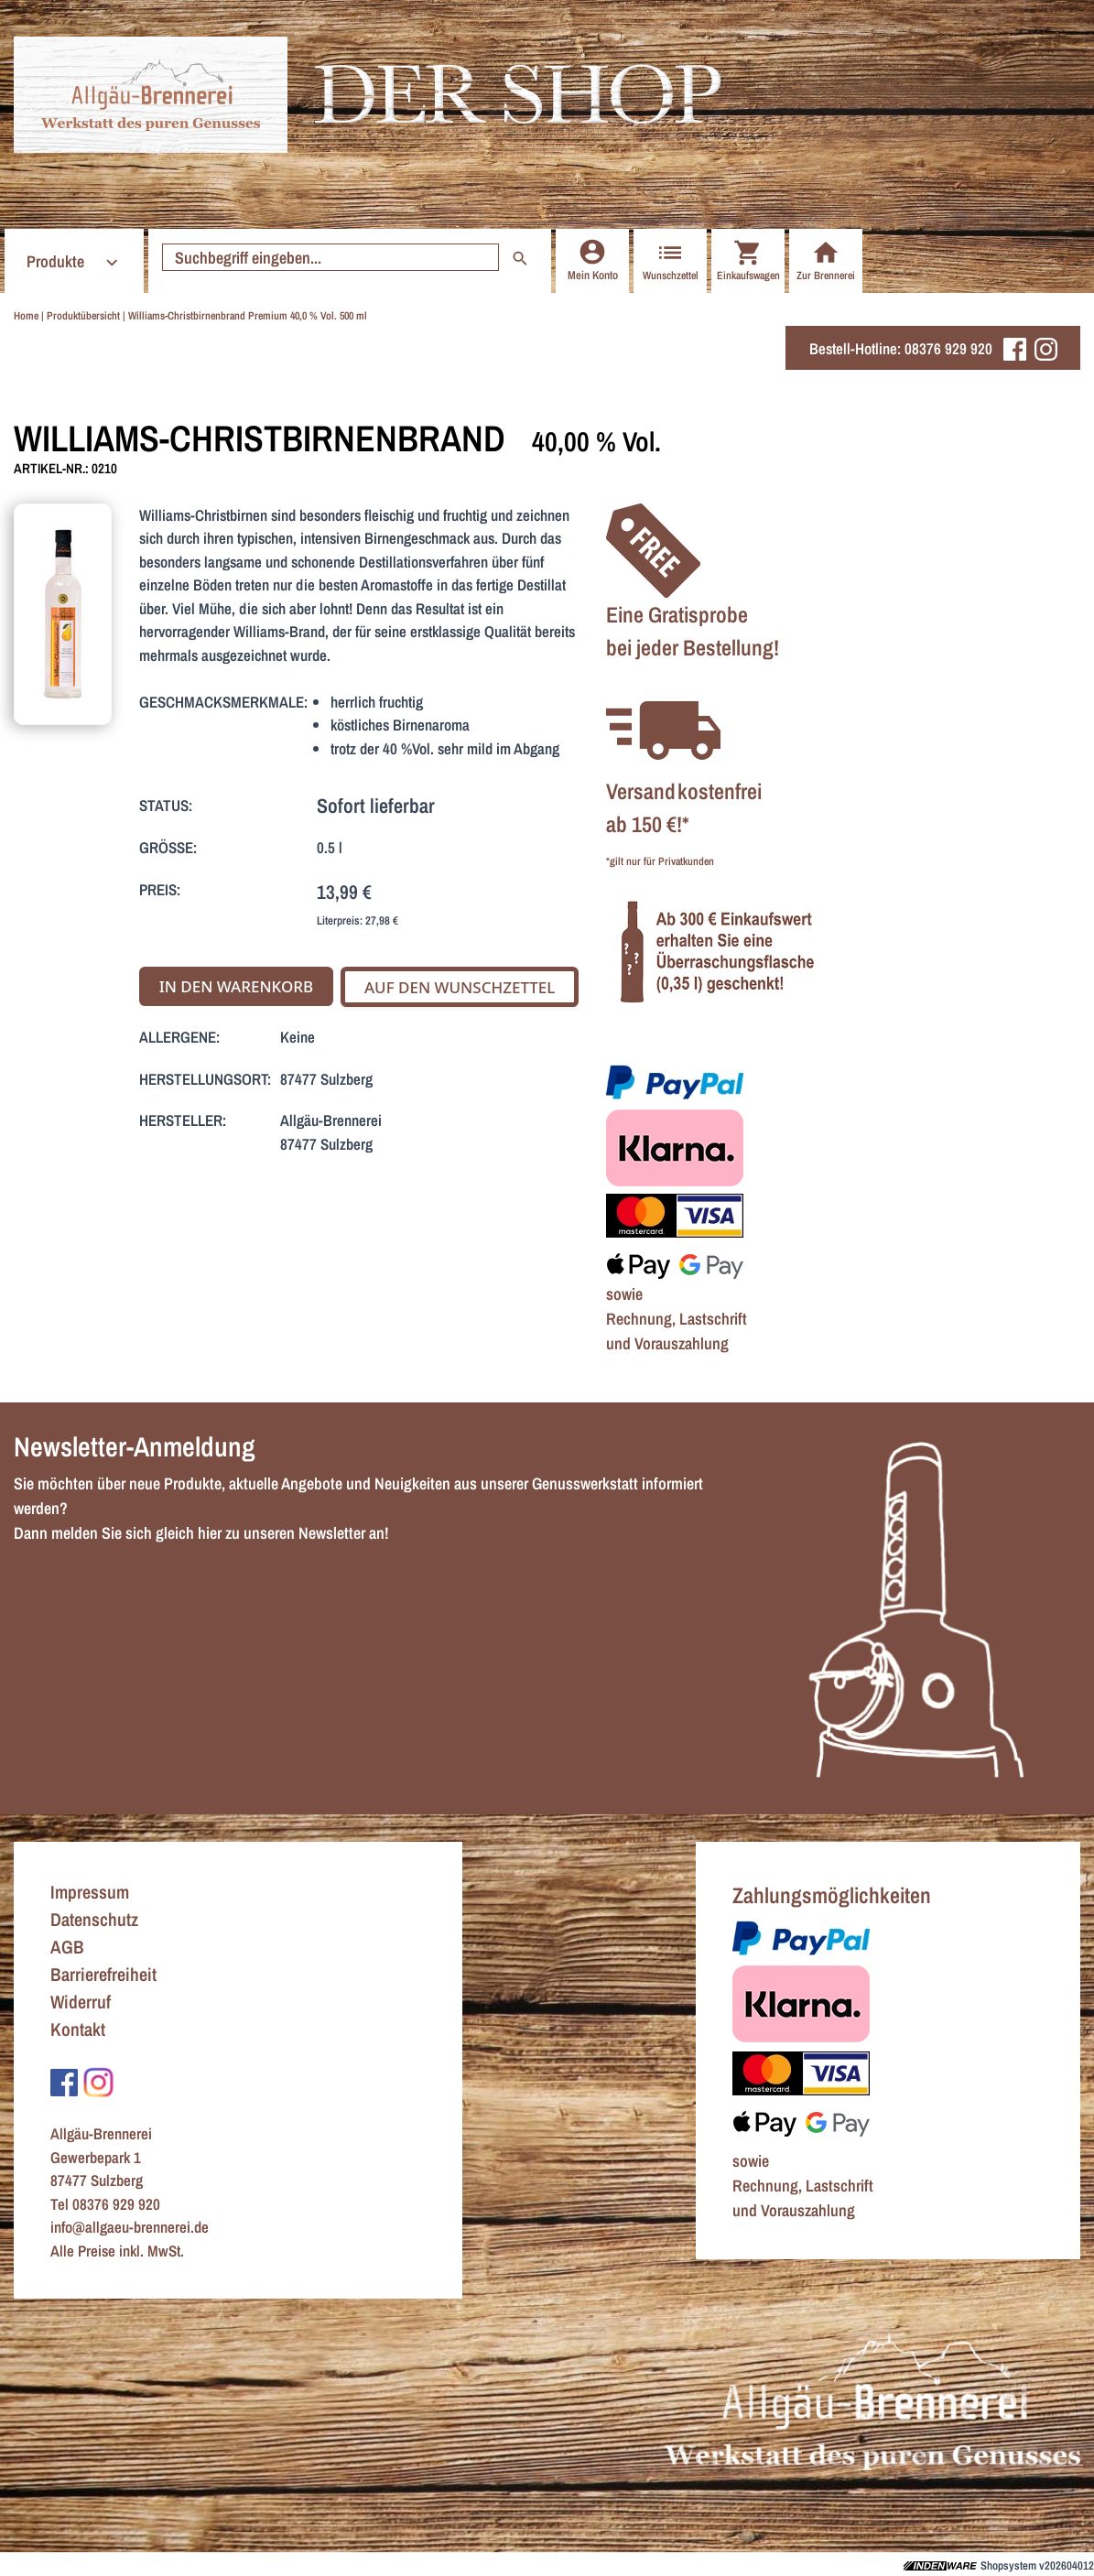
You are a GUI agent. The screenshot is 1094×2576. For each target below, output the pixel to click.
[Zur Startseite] (150, 95)
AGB (67, 1946)
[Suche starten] (330, 257)
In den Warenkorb (236, 986)
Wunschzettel (671, 260)
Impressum (89, 1891)
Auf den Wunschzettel (459, 987)
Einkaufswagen (748, 260)
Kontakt (77, 2029)
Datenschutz (94, 1919)
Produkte (75, 261)
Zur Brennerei (825, 260)
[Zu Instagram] (98, 2081)
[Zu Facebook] (64, 2081)
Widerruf (80, 2001)
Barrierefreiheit (103, 1974)
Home (26, 315)
